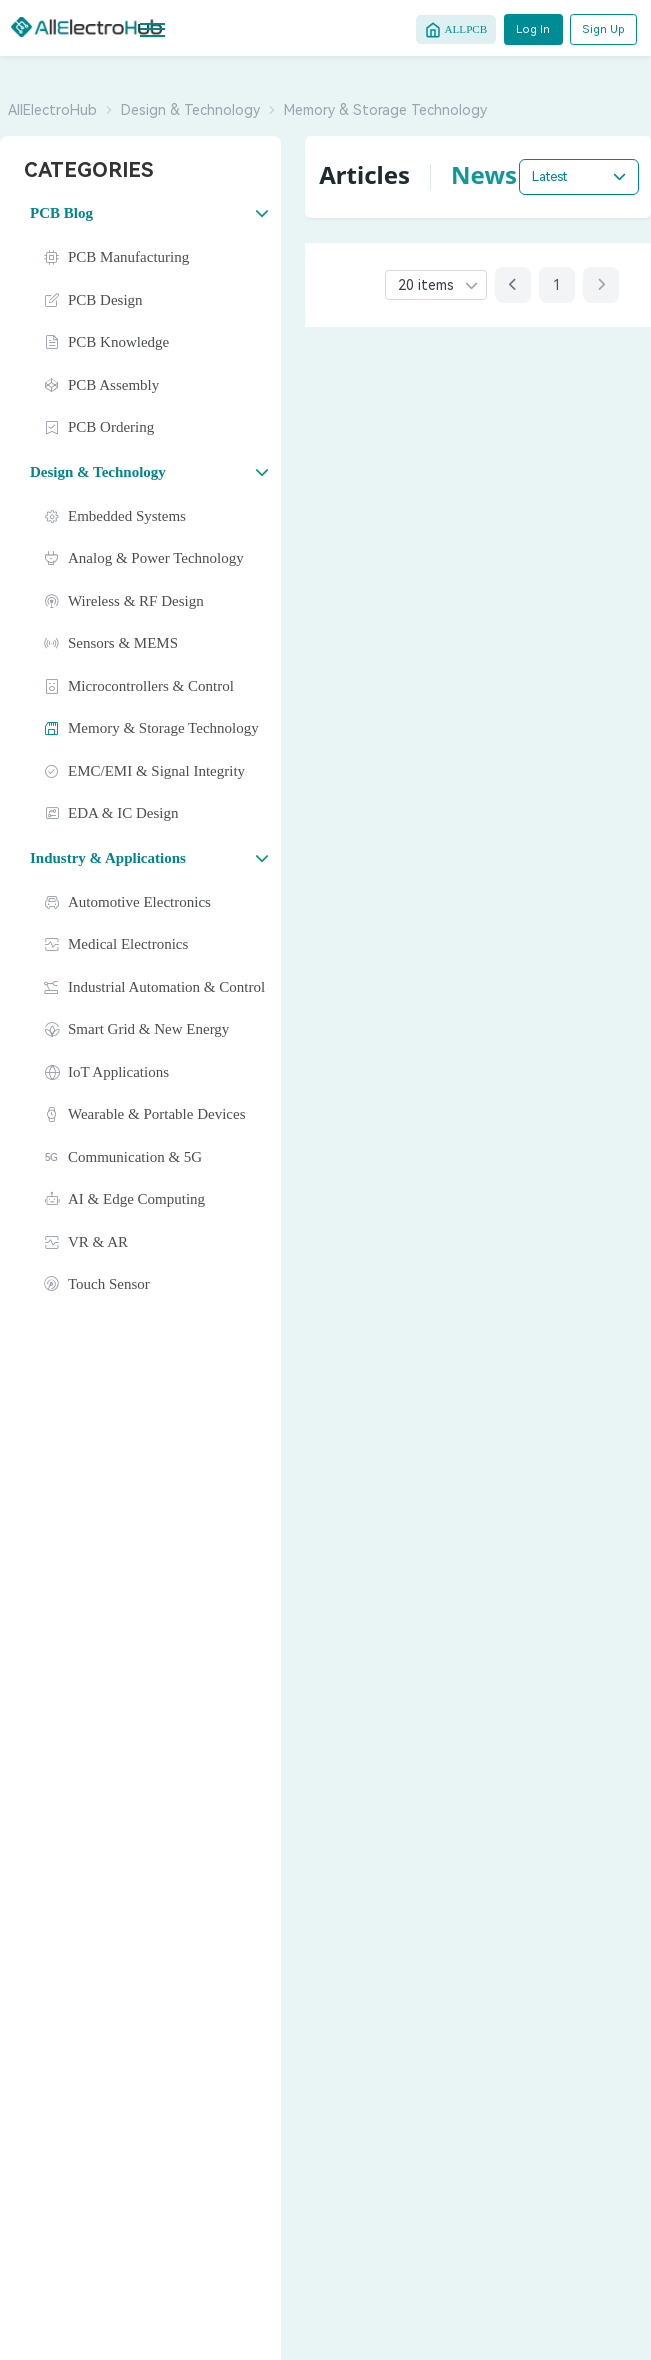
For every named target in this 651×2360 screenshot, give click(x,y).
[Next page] (601, 285)
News (484, 174)
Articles (364, 174)
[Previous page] (513, 285)
